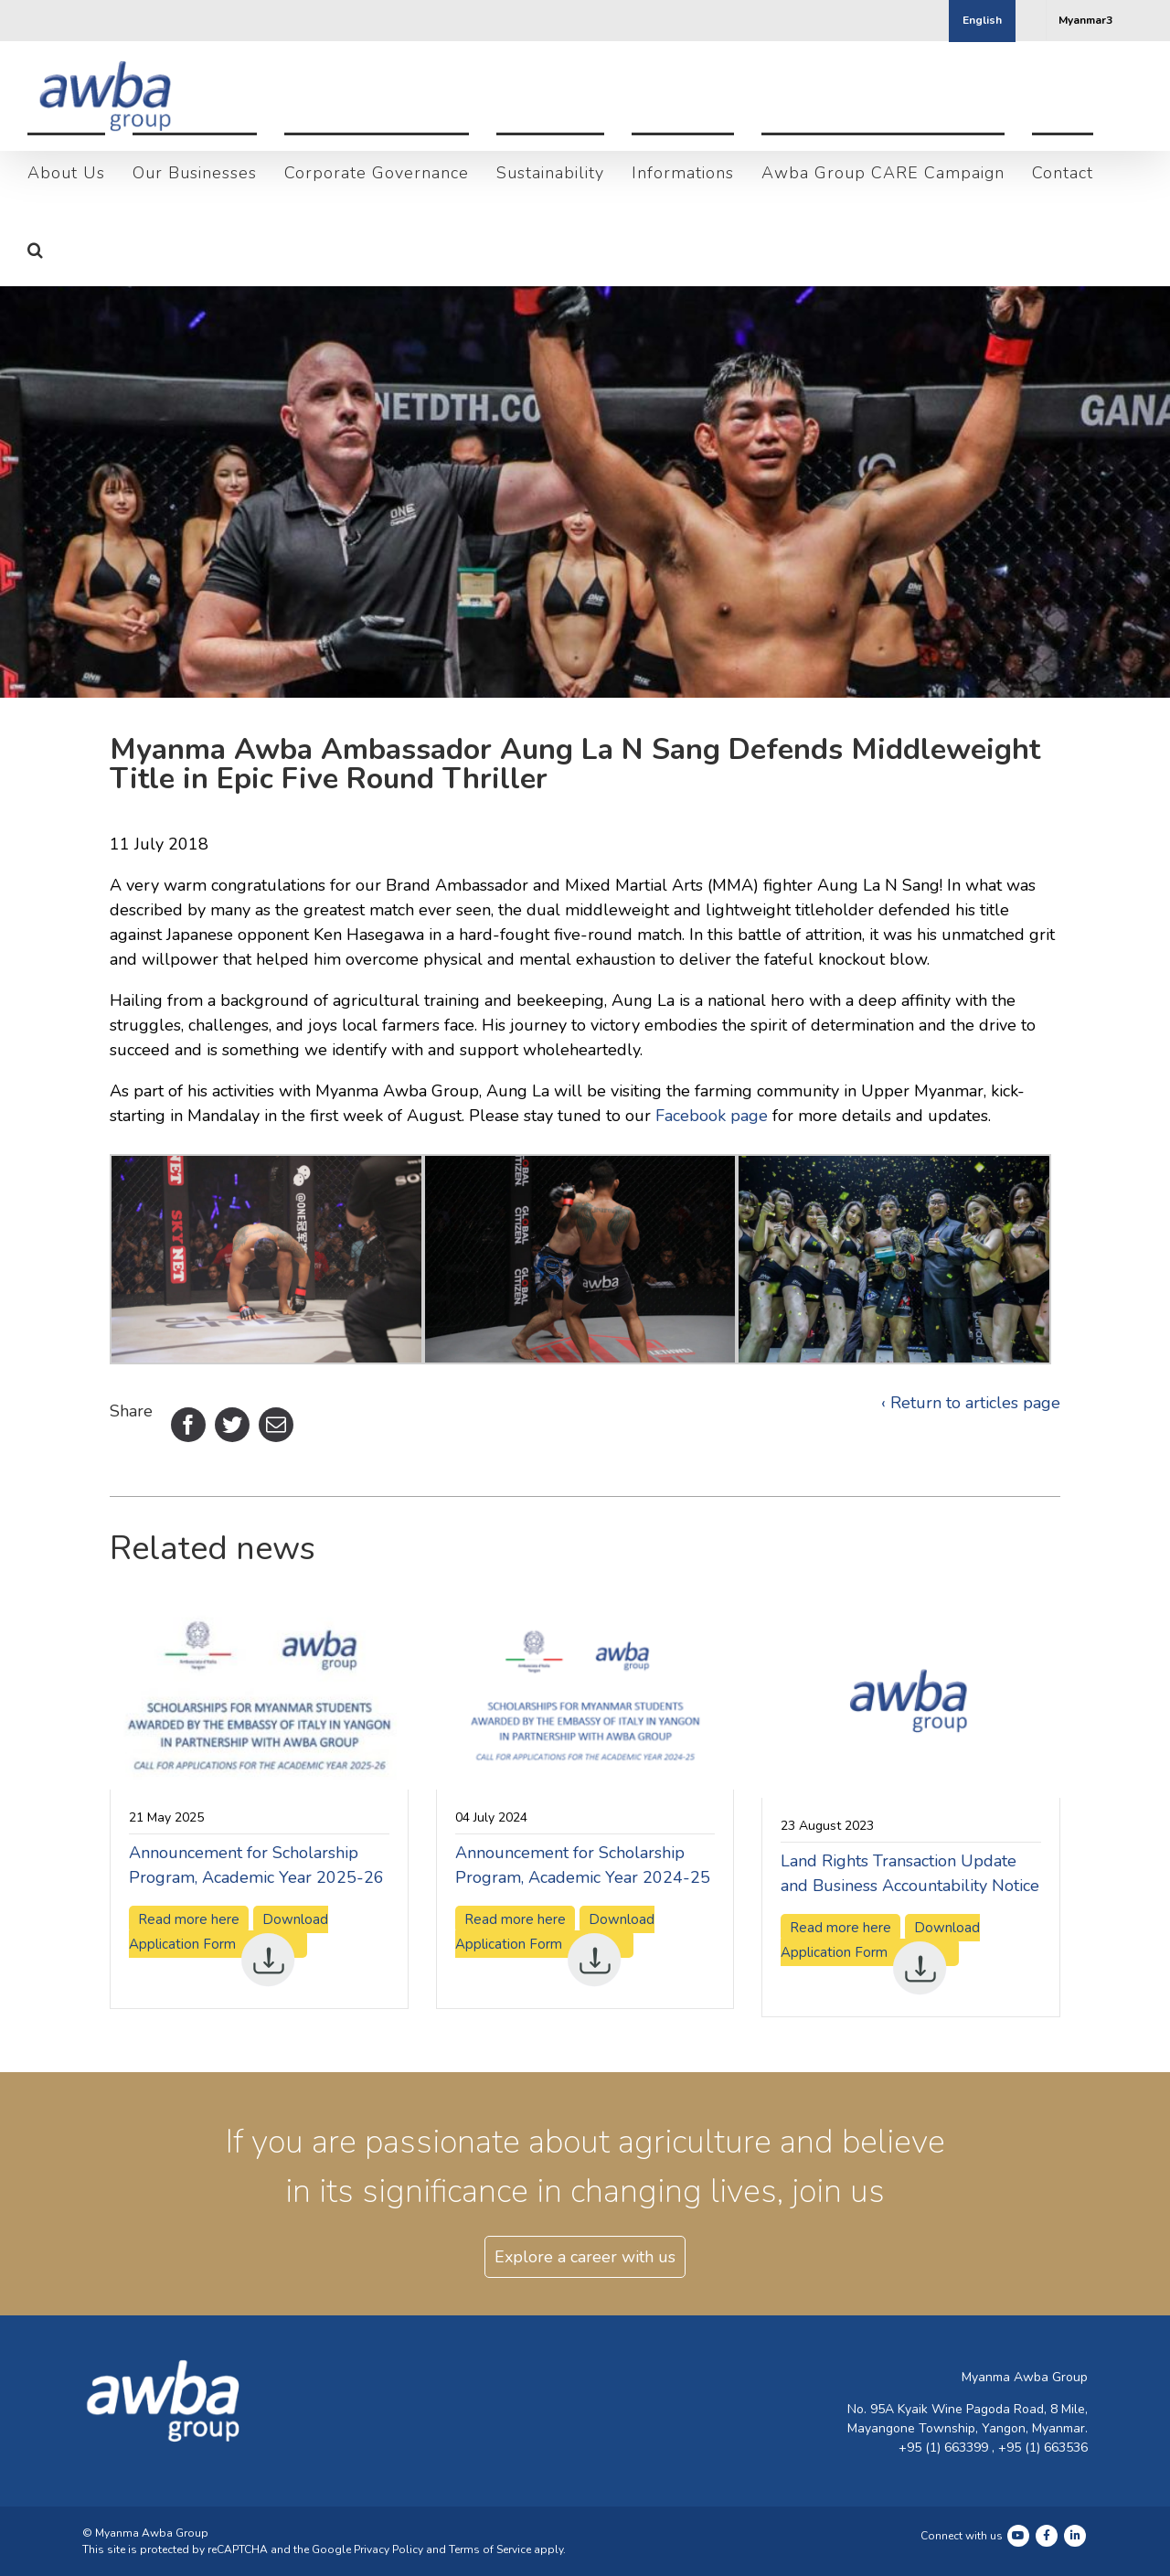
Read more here (515, 1959)
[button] (35, 247)
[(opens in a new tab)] (259, 1652)
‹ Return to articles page (970, 1442)
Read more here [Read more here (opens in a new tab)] (188, 1959)
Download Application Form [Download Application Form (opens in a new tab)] (228, 1973)
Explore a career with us (585, 2296)
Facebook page (711, 1155)
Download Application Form (554, 1973)
